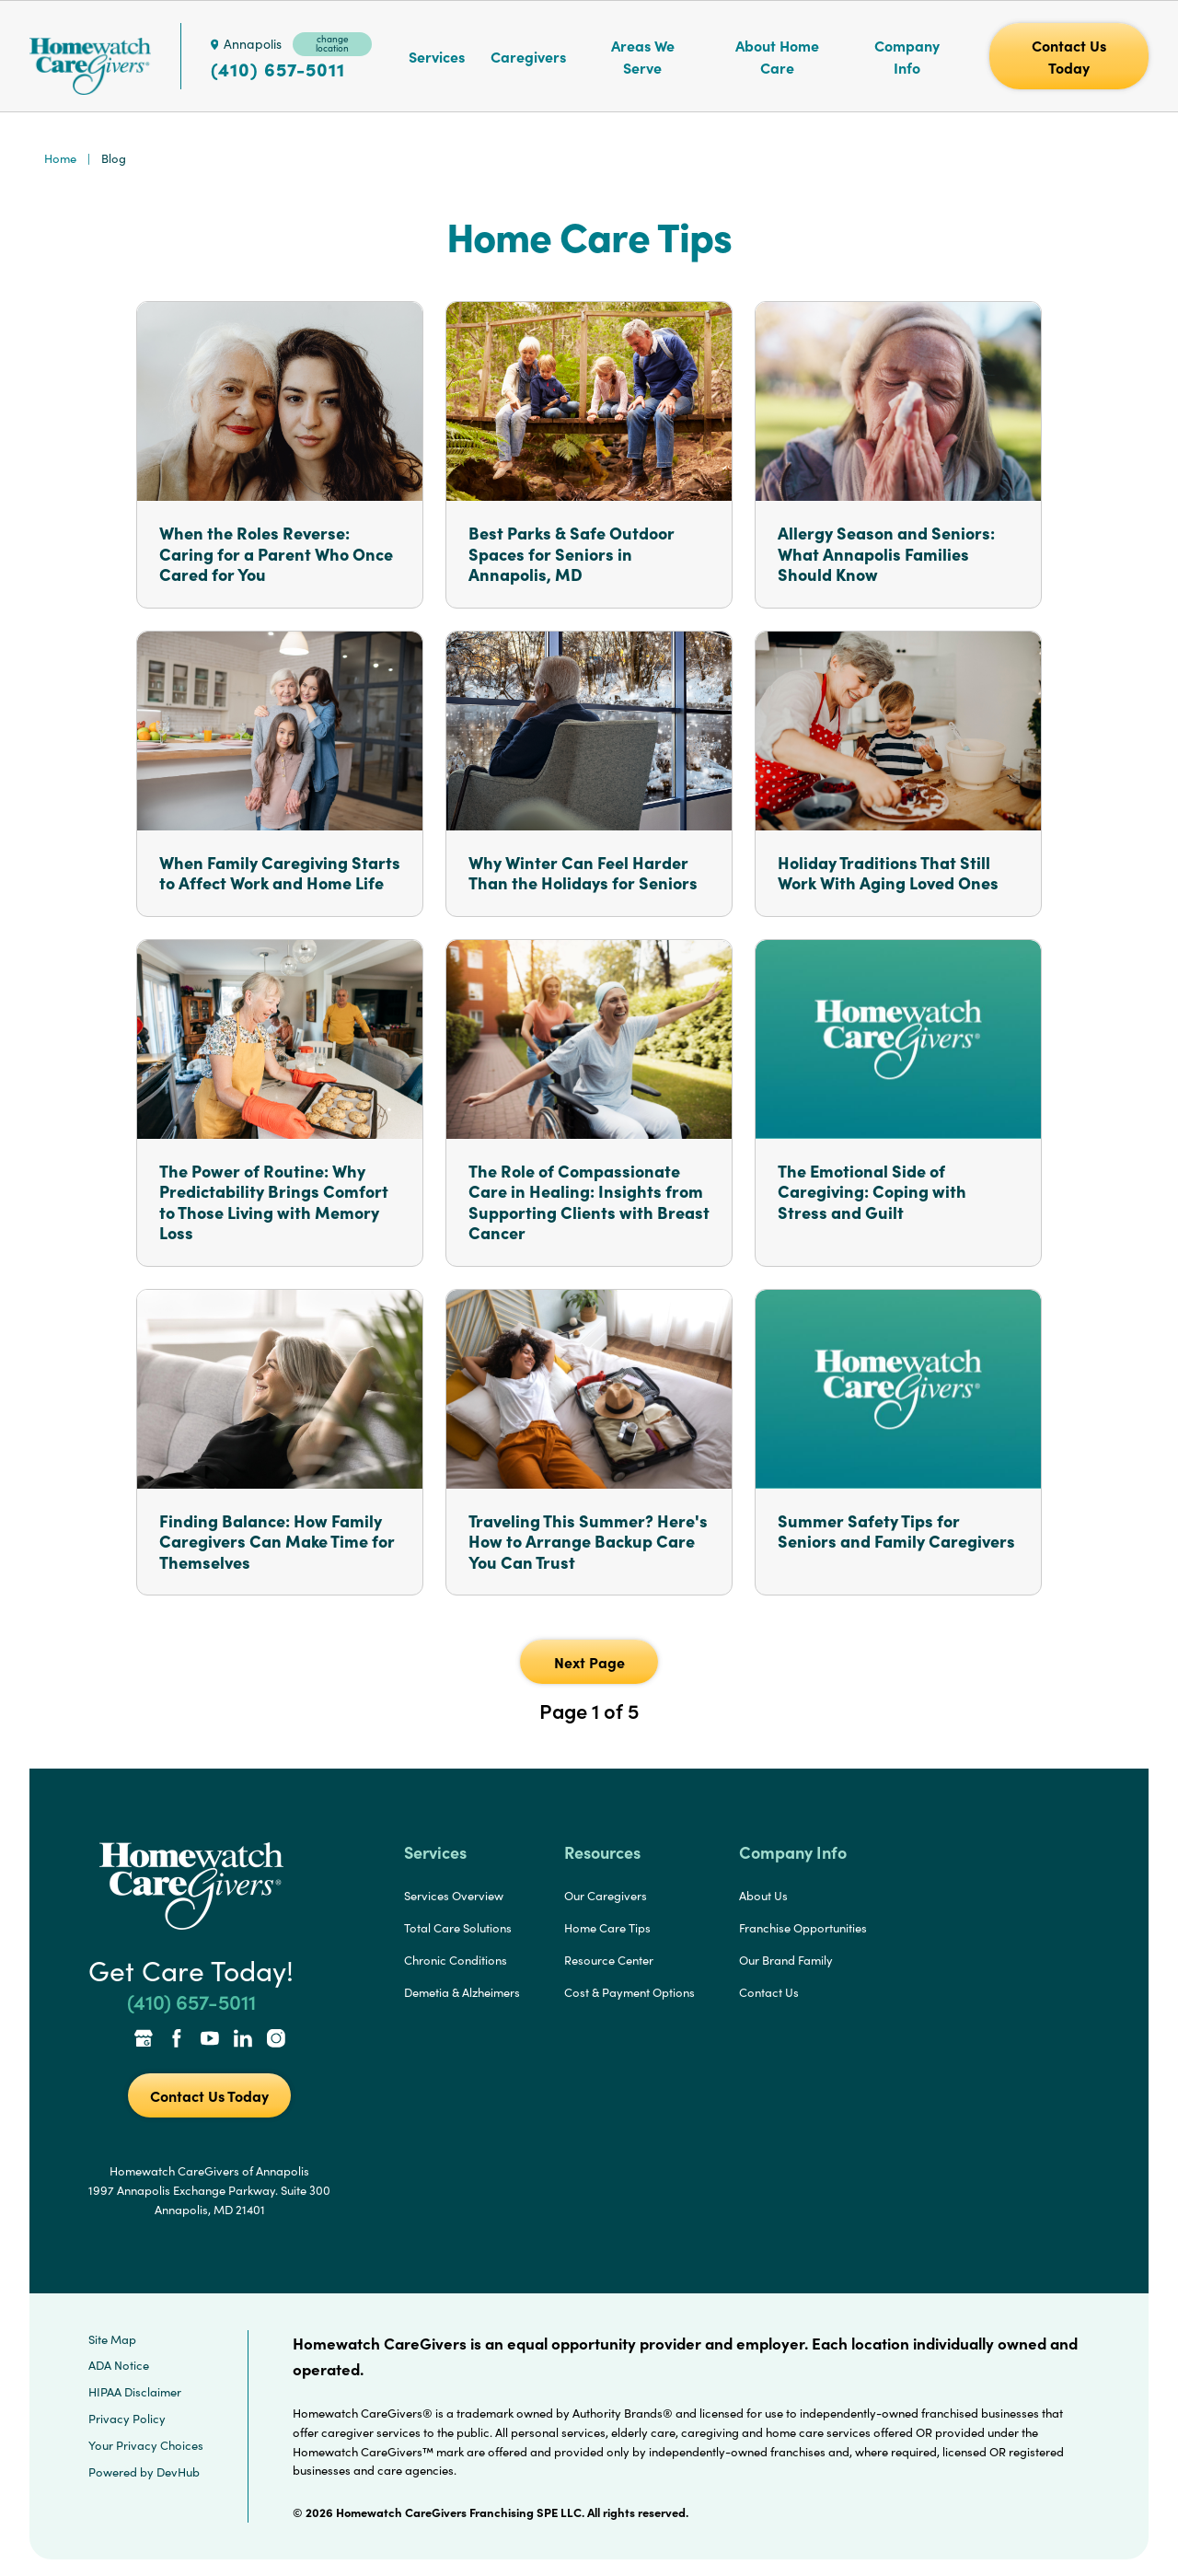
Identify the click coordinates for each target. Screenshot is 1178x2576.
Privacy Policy (127, 2418)
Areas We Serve (643, 56)
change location (332, 43)
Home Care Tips (607, 1928)
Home (60, 158)
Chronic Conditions (455, 1960)
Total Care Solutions (458, 1928)
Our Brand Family (786, 1960)
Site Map (112, 2339)
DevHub (178, 2472)
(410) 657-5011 (278, 69)
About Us (763, 1895)
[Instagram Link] (276, 2040)
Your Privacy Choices (145, 2445)
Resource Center (608, 1960)
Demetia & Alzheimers (462, 1992)
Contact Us (769, 1992)
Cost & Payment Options (629, 1992)
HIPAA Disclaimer (134, 2392)
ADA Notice (118, 2365)
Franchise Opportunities (803, 1928)
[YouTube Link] (210, 2040)
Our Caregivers (605, 1895)
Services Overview (453, 1895)
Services (437, 56)
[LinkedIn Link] (243, 2040)
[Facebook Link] (176, 2040)
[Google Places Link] (143, 2040)
